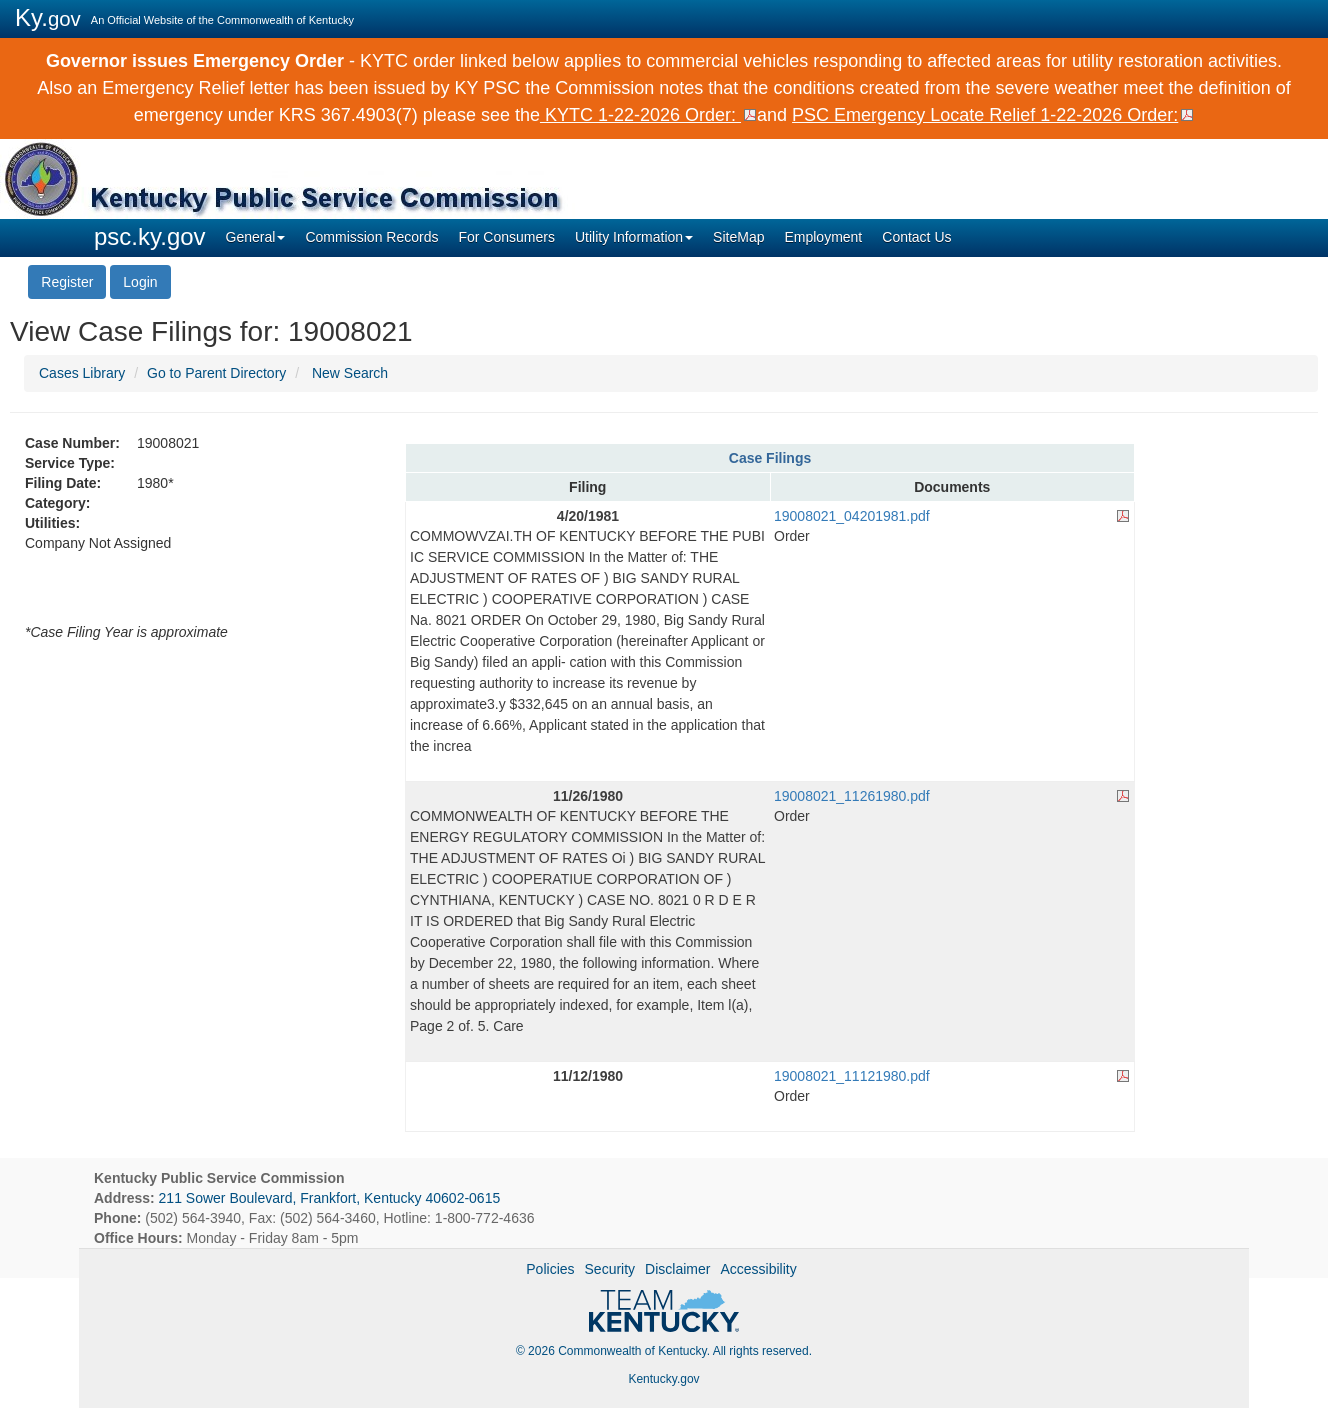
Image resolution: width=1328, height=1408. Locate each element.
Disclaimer (677, 1269)
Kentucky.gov (663, 1379)
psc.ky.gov (150, 236)
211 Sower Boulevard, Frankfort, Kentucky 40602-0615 (330, 1198)
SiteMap (738, 237)
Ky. (48, 17)
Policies (550, 1269)
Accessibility (758, 1269)
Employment (823, 237)
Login (140, 282)
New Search (350, 373)
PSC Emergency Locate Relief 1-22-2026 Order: (985, 115)
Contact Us (916, 237)
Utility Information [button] (634, 237)
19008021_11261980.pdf (852, 796)
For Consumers (506, 237)
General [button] (256, 237)
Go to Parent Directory (216, 373)
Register (67, 282)
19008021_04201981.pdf (852, 516)
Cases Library (82, 373)
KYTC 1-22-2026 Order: (640, 115)
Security (610, 1269)
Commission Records (371, 237)
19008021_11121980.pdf (852, 1076)
